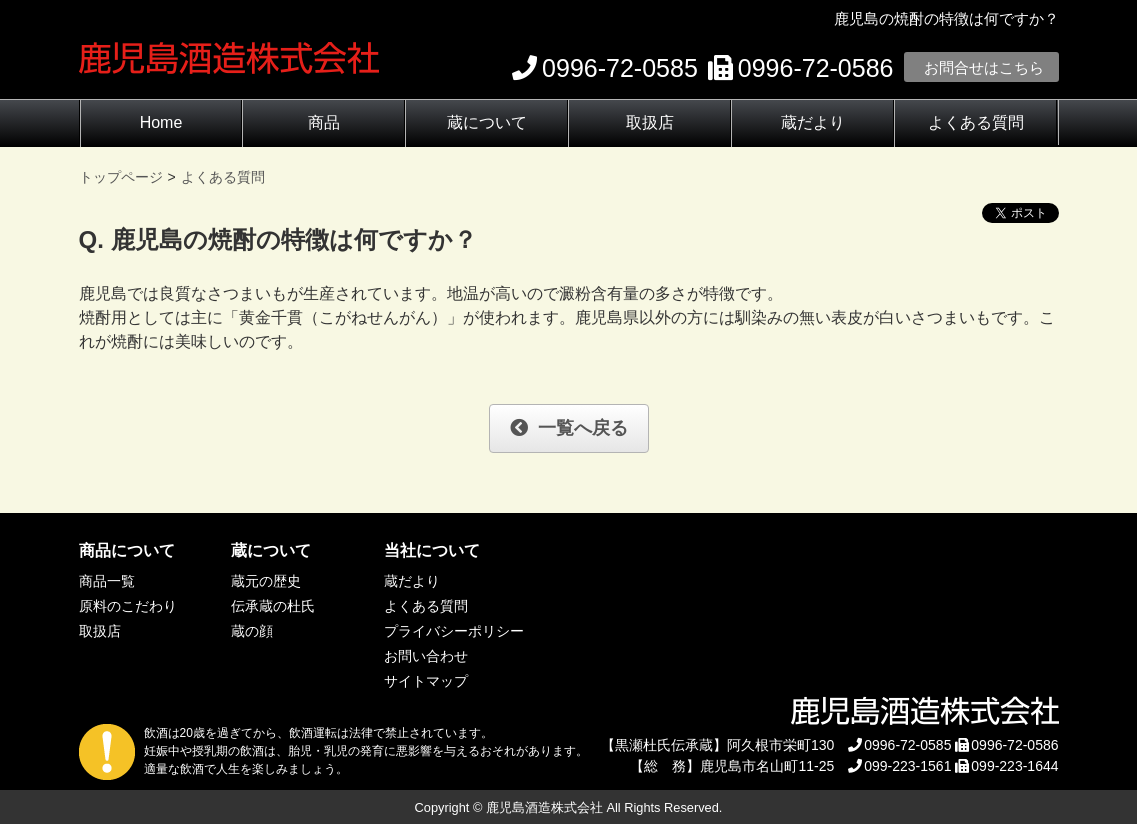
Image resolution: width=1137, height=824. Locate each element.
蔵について (487, 122)
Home (161, 122)
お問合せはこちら (984, 67)
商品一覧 (107, 581)
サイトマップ (426, 681)
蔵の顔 (252, 631)
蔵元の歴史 (266, 581)
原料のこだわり (128, 606)
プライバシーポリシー (454, 631)
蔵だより (813, 122)
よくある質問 (976, 122)
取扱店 (650, 122)
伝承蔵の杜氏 (273, 606)
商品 (324, 122)
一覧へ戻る (569, 428)
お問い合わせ (426, 656)
